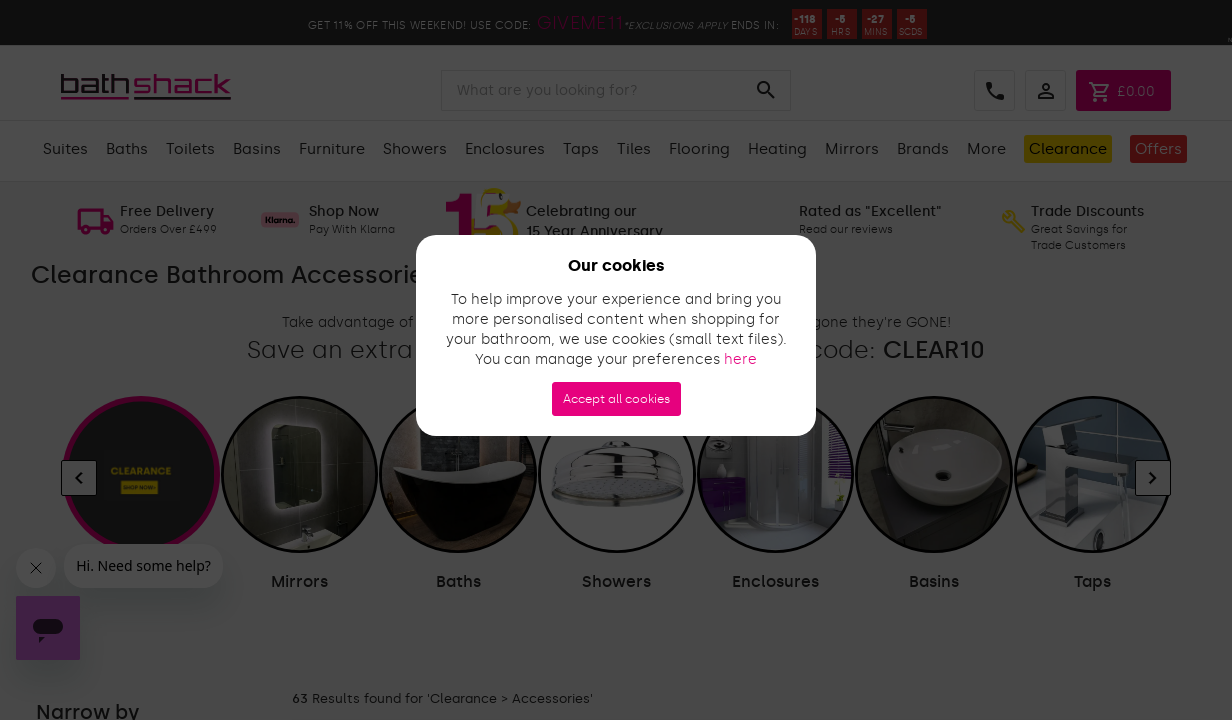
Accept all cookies (616, 399)
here (740, 359)
